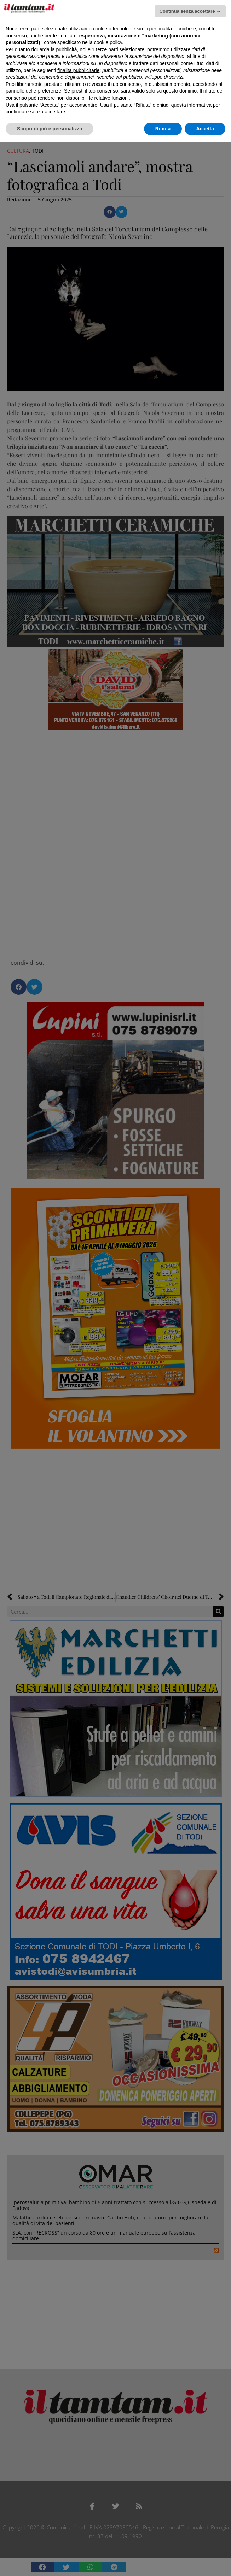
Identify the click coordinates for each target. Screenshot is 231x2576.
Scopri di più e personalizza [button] (49, 128)
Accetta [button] (205, 128)
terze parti (107, 49)
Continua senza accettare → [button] (190, 11)
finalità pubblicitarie (78, 70)
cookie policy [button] (108, 42)
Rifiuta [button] (163, 128)
